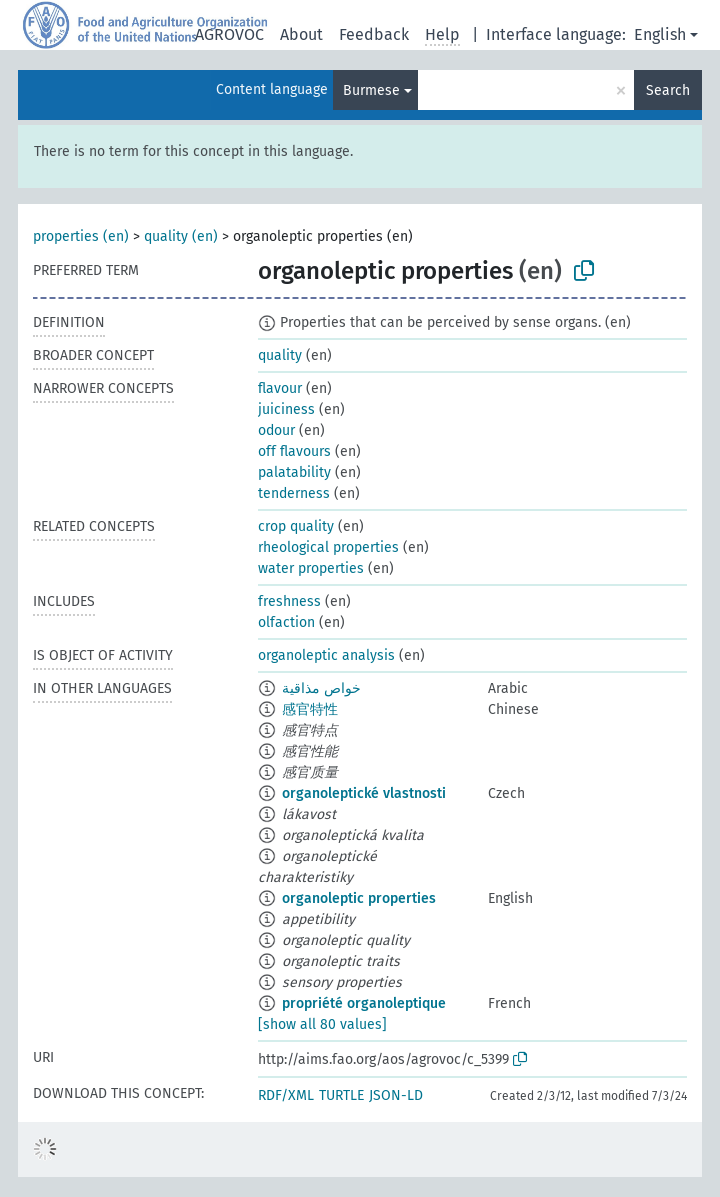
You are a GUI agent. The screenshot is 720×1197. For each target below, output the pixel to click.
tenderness (294, 493)
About (301, 34)
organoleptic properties (359, 898)
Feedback (374, 34)
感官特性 (310, 709)
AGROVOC (229, 34)
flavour (280, 388)
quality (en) (181, 236)
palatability (294, 472)
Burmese (371, 90)
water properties (311, 568)
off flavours (294, 451)
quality (280, 355)
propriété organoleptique (364, 1003)
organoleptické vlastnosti (364, 793)
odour (276, 430)
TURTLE (341, 1095)
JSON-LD (396, 1095)
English (660, 34)
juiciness (286, 409)
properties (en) (81, 236)
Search (668, 90)
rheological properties (328, 547)
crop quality (296, 526)
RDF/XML (286, 1095)
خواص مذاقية (321, 688)
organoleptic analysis (326, 655)
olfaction (286, 622)
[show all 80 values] (322, 1024)
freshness (289, 601)
